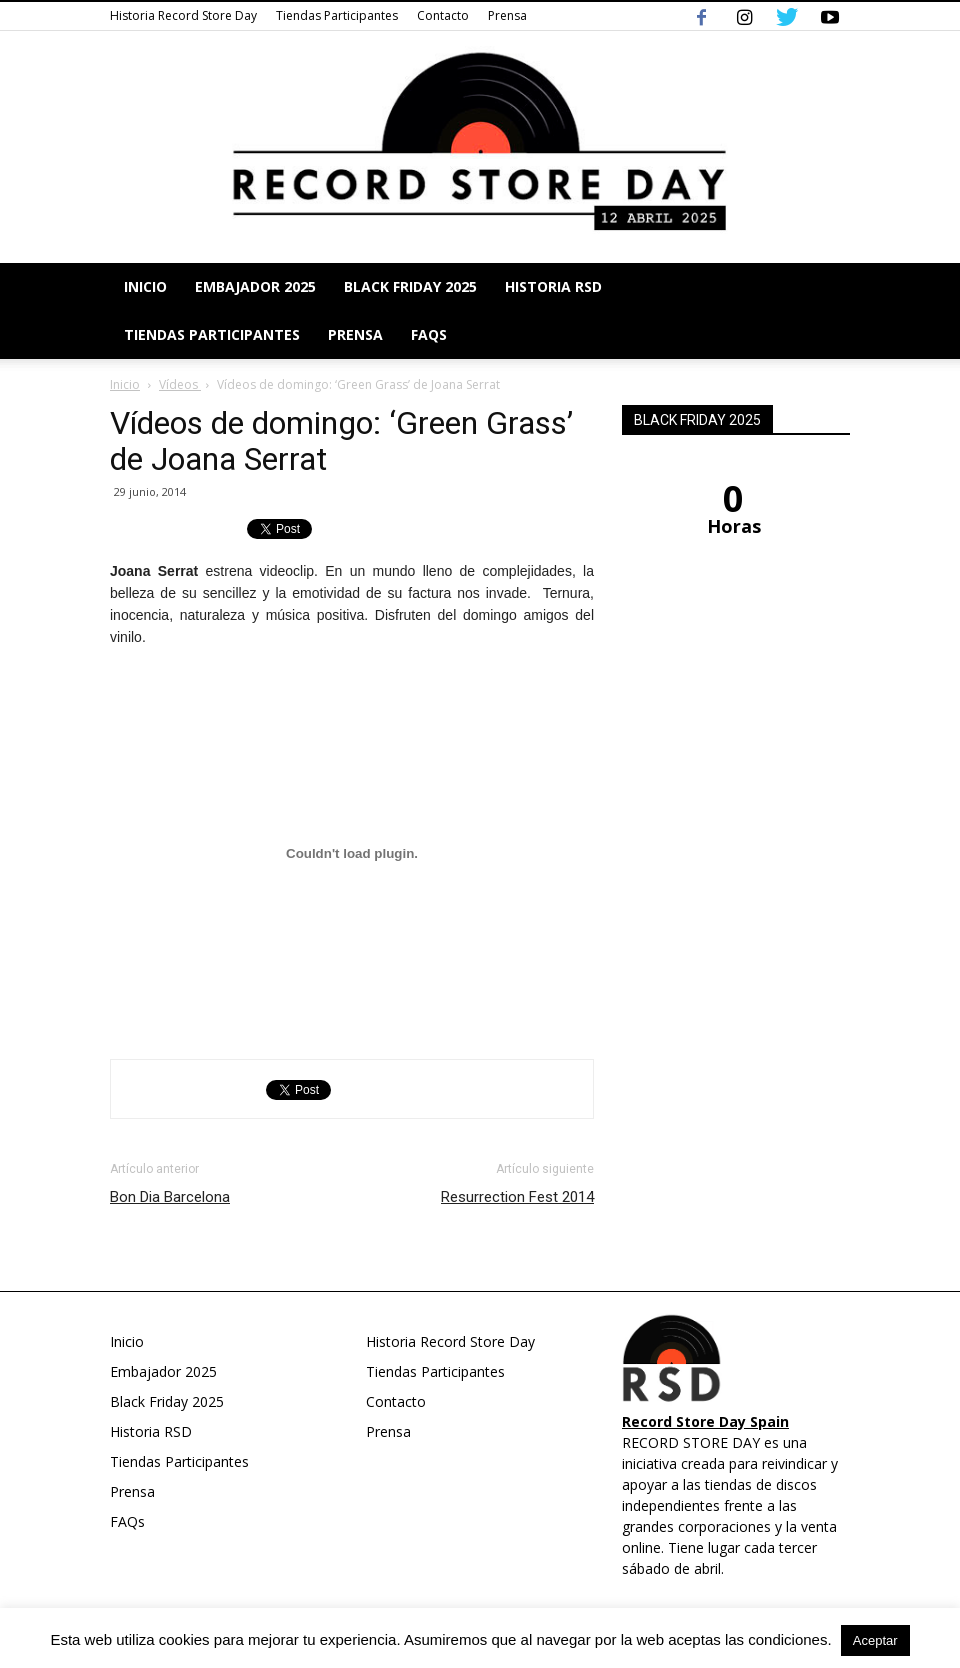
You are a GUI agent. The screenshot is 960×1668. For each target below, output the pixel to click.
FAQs (429, 334)
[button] (826, 311)
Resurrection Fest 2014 (517, 1197)
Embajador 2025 (255, 286)
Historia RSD (553, 286)
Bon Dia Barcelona (170, 1197)
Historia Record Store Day (183, 15)
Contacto (443, 15)
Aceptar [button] (875, 1640)
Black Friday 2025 (410, 286)
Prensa (507, 15)
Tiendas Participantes (337, 15)
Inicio (145, 286)
